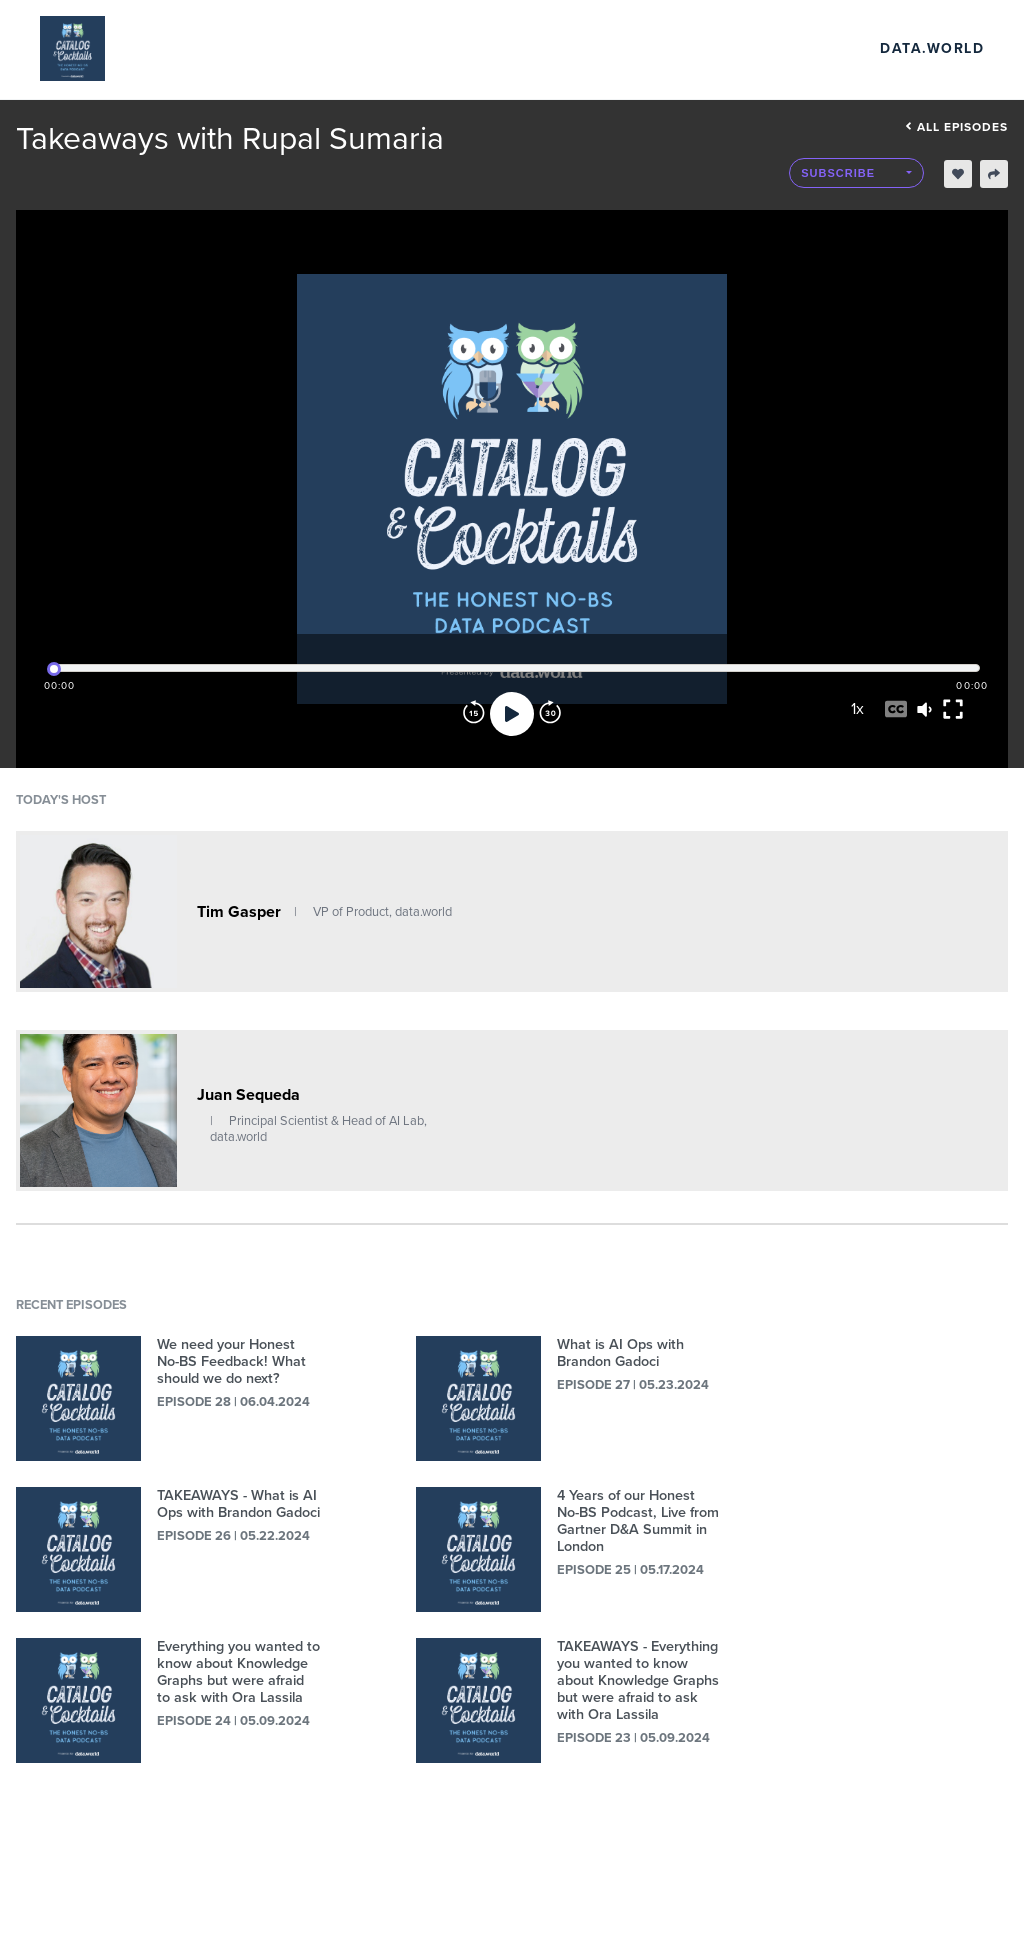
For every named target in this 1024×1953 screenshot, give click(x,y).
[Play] (512, 714)
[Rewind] (474, 714)
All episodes (956, 127)
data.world (932, 48)
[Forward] (550, 714)
